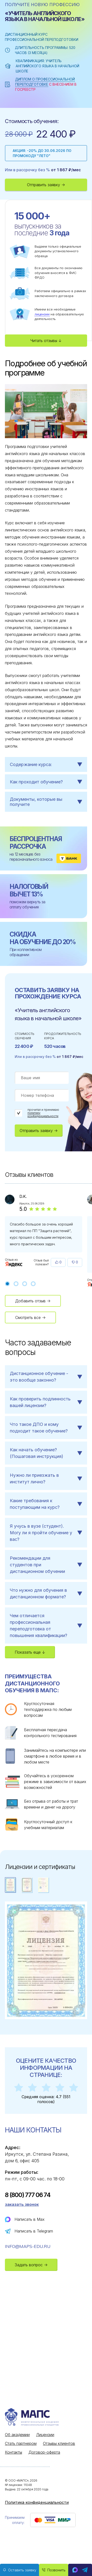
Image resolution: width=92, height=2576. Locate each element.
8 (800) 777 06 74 (28, 2195)
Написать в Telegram (33, 2231)
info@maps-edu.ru (28, 2246)
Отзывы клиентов (59, 2443)
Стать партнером (21, 2443)
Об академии (17, 2434)
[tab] (7, 1283)
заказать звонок (22, 2204)
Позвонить (56, 2570)
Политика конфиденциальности (37, 2502)
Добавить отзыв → (33, 1300)
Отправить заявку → (46, 184)
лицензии (42, 314)
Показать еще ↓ (30, 1652)
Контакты (13, 2452)
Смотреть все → (30, 1317)
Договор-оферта (44, 2452)
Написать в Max (29, 2219)
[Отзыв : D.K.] (14, 1264)
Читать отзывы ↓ (46, 340)
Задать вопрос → (31, 2264)
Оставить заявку (22, 2570)
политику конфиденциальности (42, 1114)
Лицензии (45, 2434)
